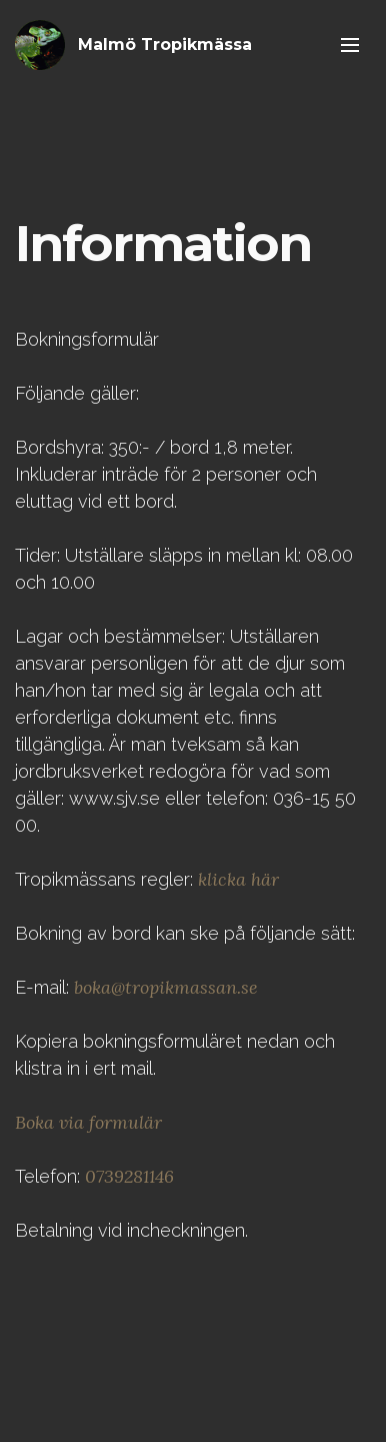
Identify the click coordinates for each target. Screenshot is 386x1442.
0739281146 (129, 1189)
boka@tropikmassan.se (166, 1000)
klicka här (238, 892)
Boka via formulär (88, 1135)
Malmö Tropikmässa (165, 44)
